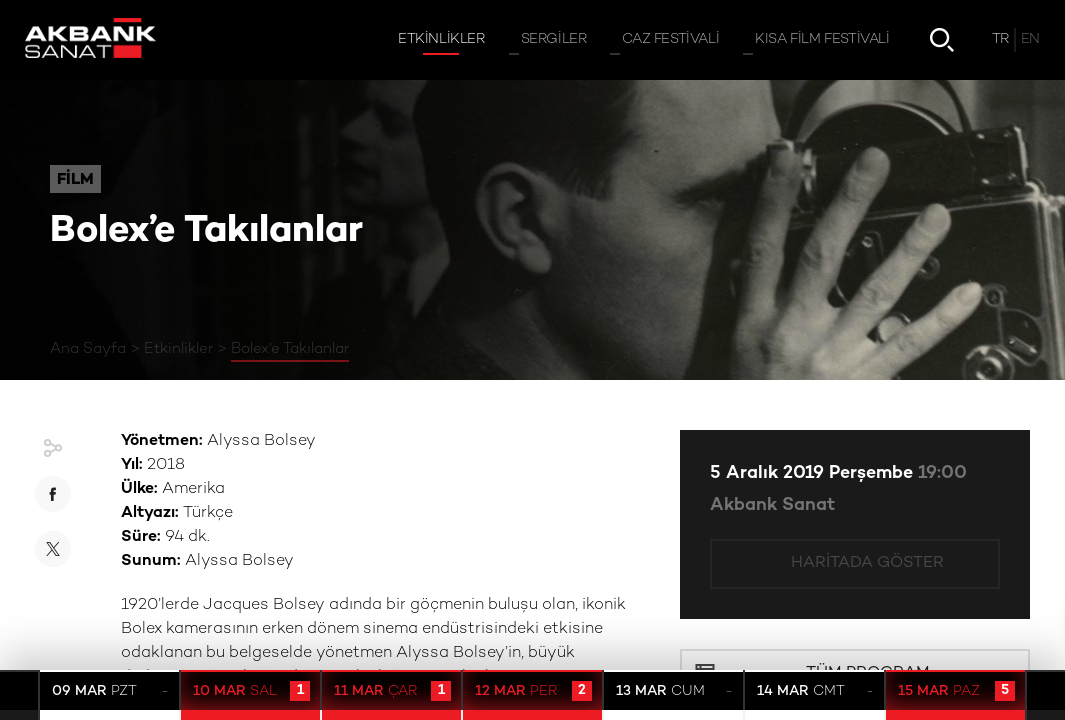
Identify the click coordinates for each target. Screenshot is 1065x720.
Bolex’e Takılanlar (290, 349)
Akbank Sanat (772, 505)
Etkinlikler (178, 349)
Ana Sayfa (88, 349)
